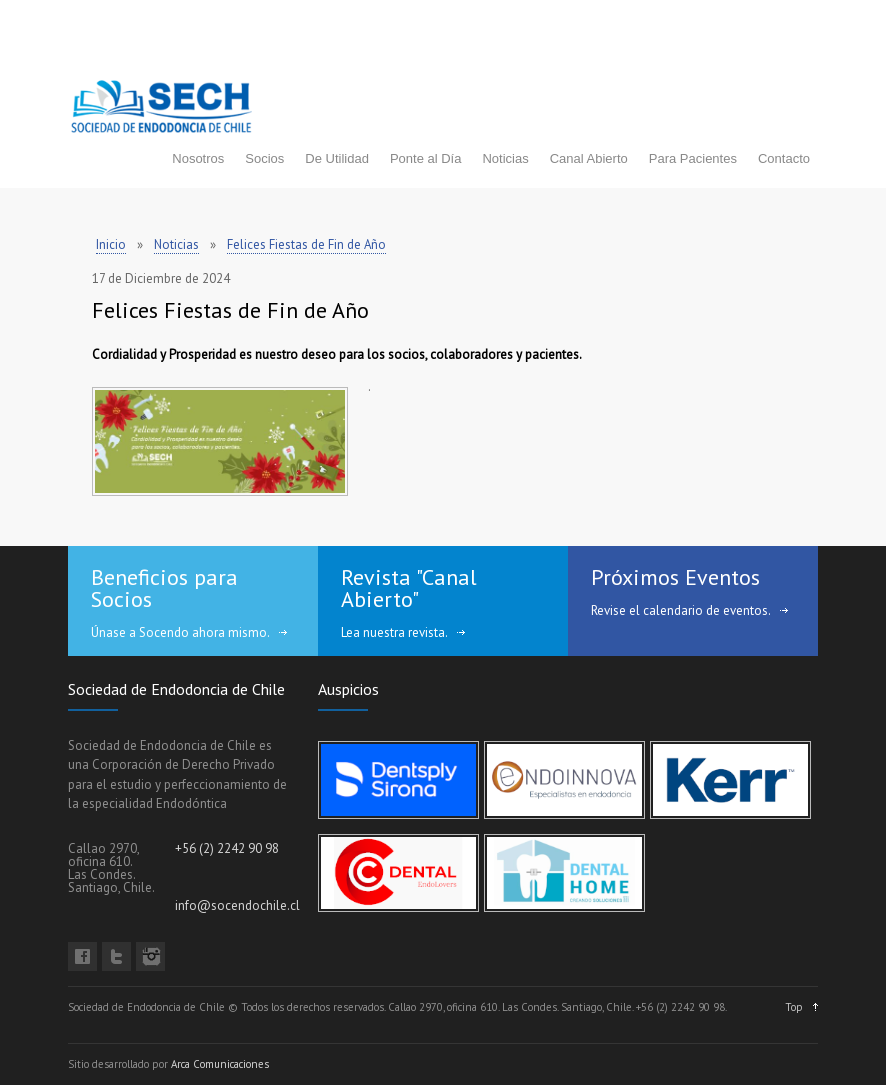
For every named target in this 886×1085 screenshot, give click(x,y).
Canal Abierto (589, 158)
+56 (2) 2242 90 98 (227, 848)
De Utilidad (337, 158)
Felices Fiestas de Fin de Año (306, 244)
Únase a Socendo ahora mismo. (180, 632)
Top (794, 1007)
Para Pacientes (693, 158)
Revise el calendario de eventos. (681, 610)
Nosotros (198, 158)
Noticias (505, 158)
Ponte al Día (426, 158)
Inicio (111, 244)
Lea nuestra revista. (394, 632)
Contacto (784, 158)
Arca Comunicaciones (220, 1064)
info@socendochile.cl (237, 905)
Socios (264, 158)
